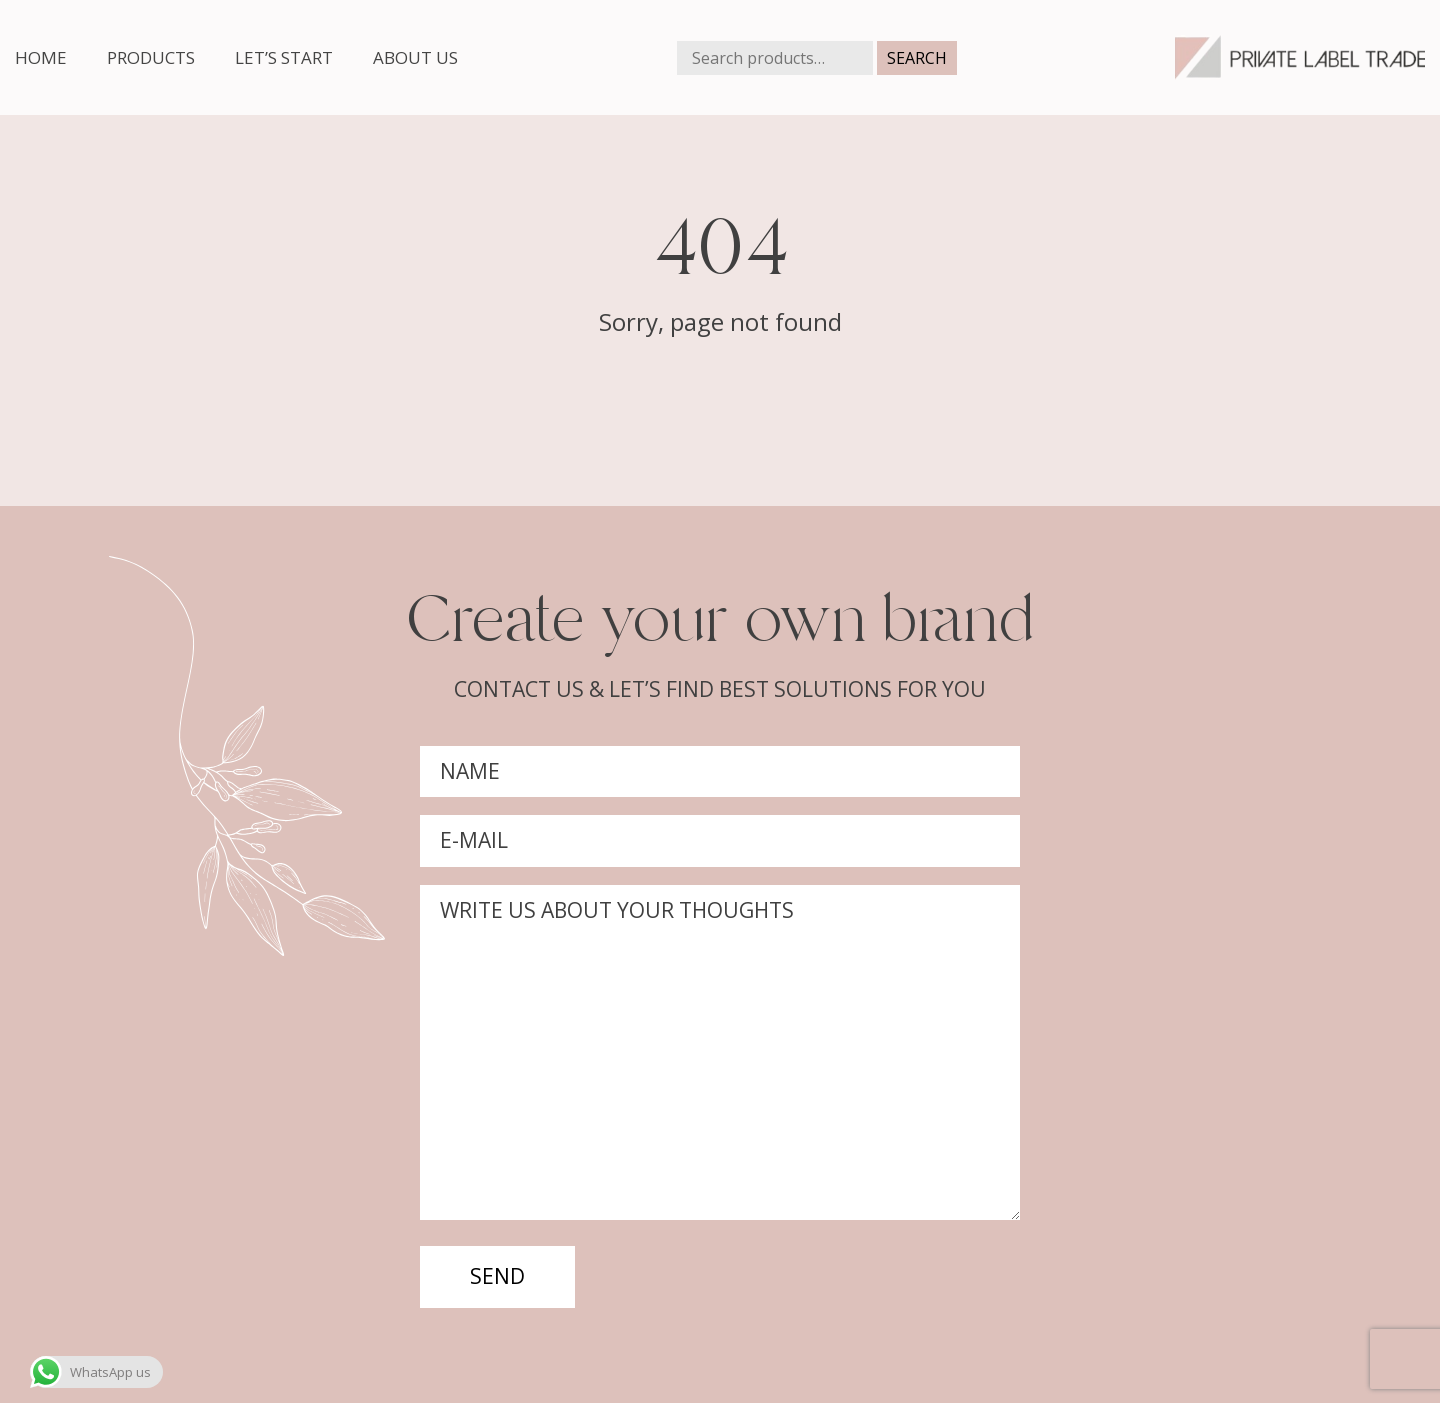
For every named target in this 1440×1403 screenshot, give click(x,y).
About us (415, 57)
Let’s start (284, 57)
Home (41, 57)
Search (917, 58)
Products (151, 57)
